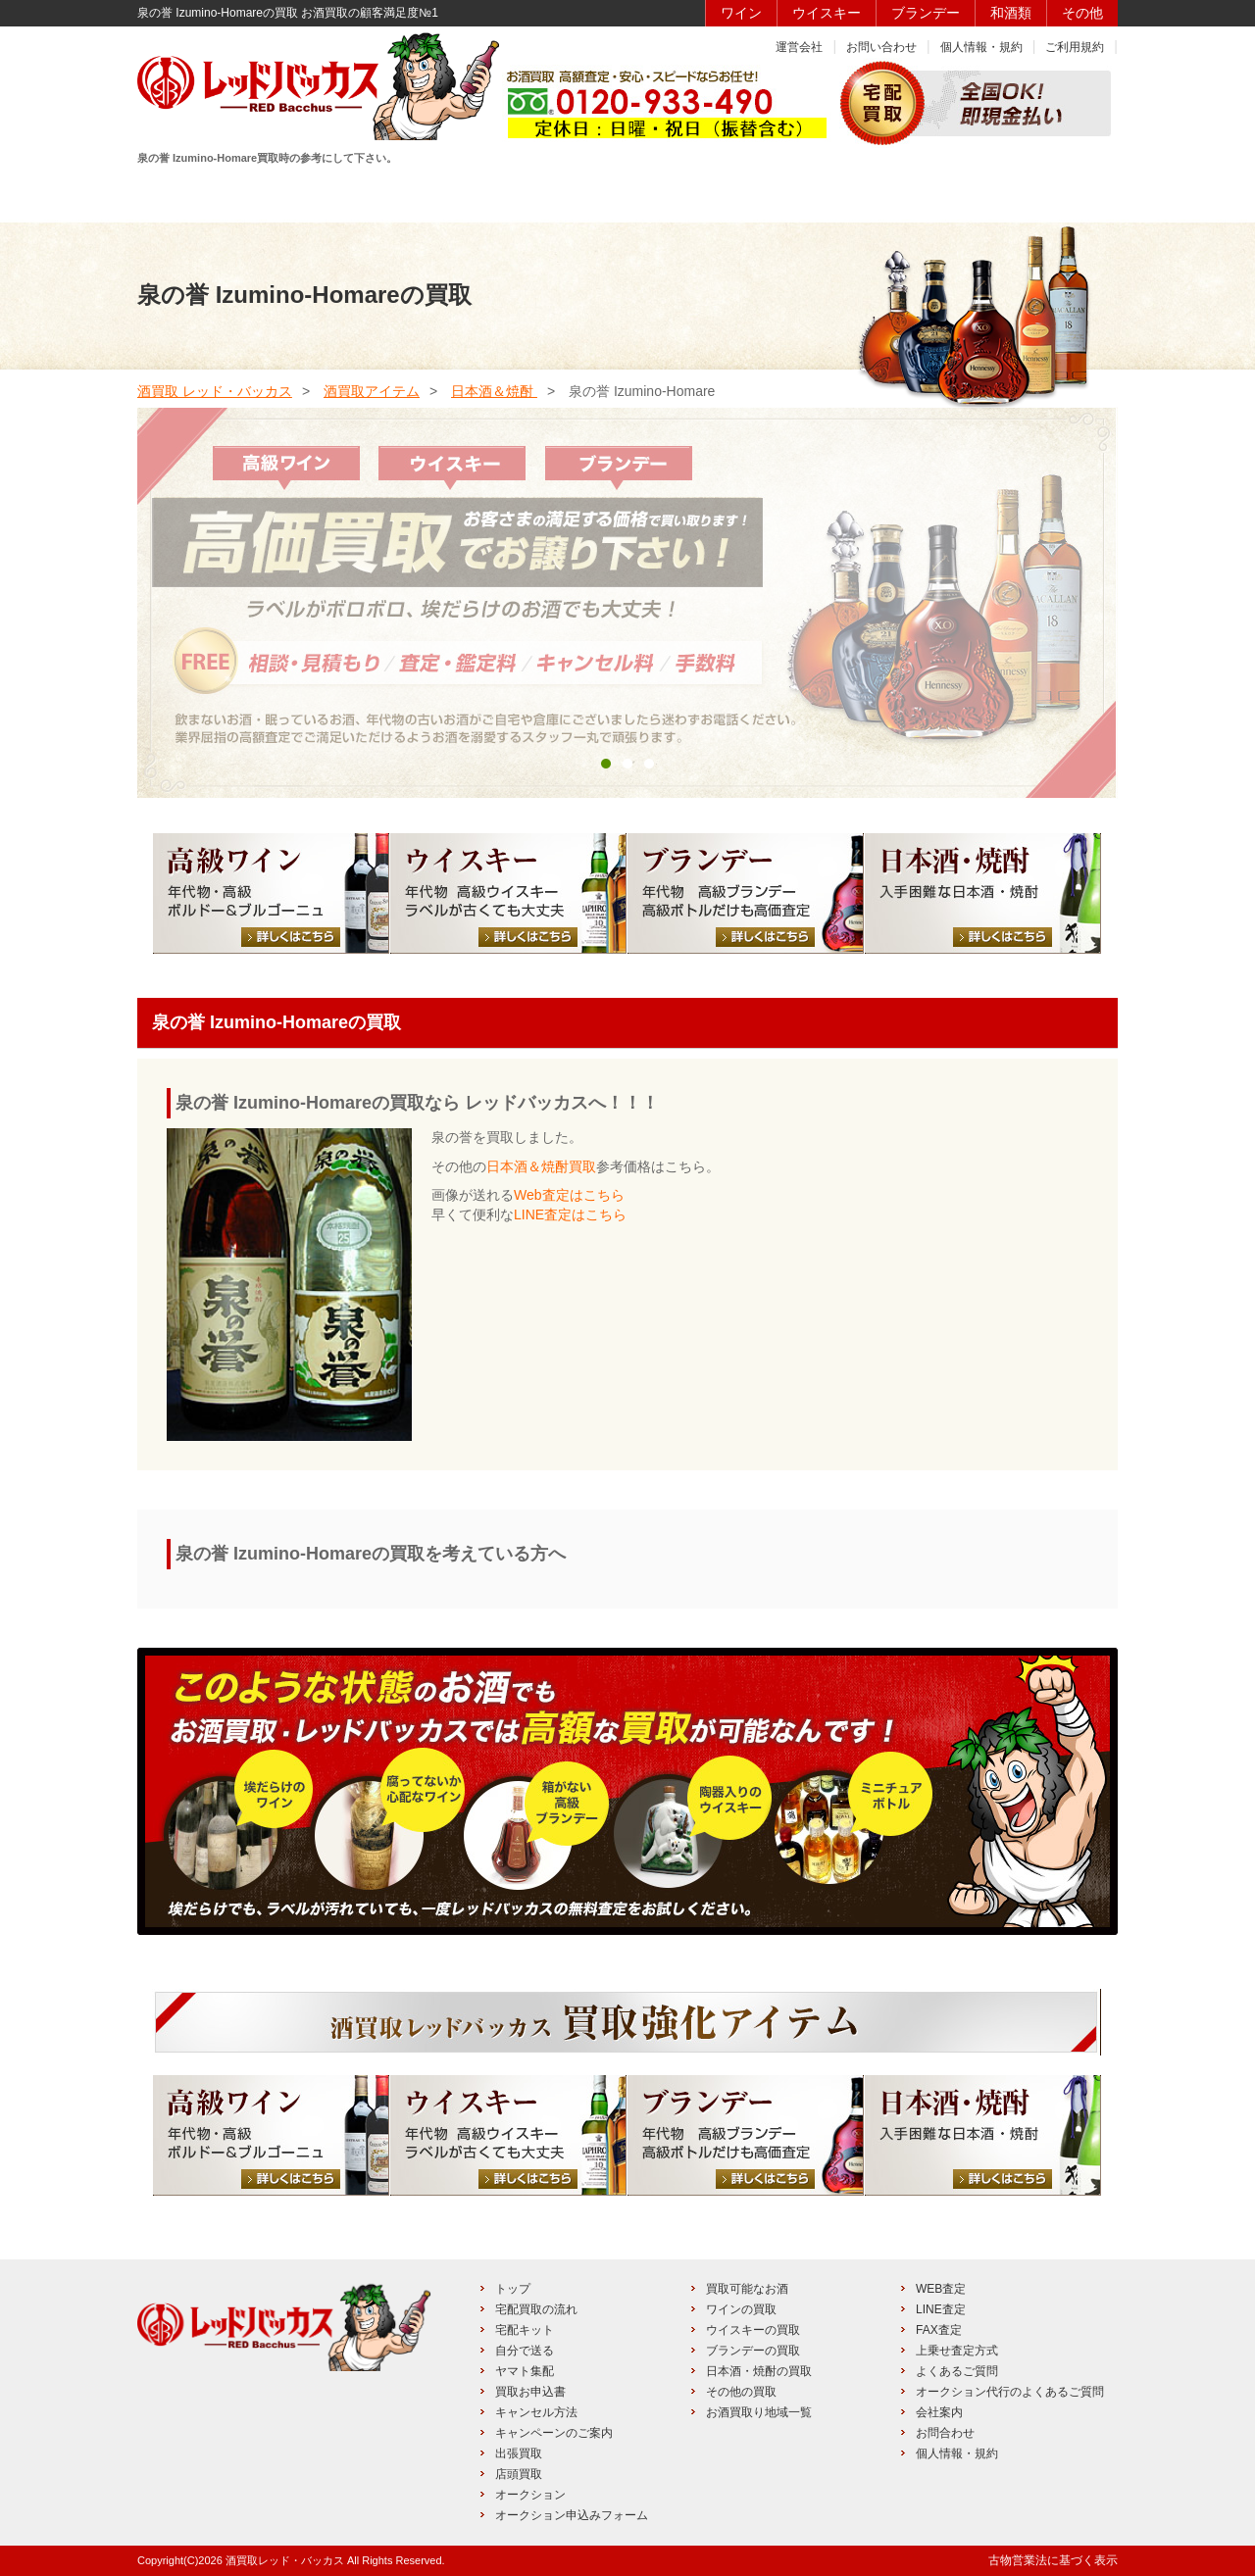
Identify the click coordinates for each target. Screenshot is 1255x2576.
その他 (1082, 13)
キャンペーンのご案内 (554, 2433)
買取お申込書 (530, 2392)
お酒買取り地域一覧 (759, 2412)
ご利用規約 (1074, 47)
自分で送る (524, 2350)
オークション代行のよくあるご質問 (1010, 2392)
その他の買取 (741, 2392)
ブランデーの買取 (753, 2350)
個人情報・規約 (981, 47)
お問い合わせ (881, 47)
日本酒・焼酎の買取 (759, 2371)
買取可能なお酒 (747, 2289)
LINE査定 (941, 2309)
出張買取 (518, 2453)
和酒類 (1010, 13)
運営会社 (799, 47)
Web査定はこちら (569, 1195)
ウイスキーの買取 (753, 2330)
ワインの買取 (741, 2309)
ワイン (741, 13)
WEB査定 (941, 2289)
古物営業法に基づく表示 (1053, 2560)
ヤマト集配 (524, 2371)
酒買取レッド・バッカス (285, 2560)
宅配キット (524, 2330)
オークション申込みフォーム (571, 2515)
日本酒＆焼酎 (494, 391)
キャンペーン (903, 193)
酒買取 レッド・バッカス (214, 391)
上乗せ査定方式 (957, 2350)
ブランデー (925, 13)
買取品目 (625, 193)
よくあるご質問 (957, 2371)
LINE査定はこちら (570, 1214)
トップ (512, 2289)
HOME (207, 193)
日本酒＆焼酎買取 (541, 1166)
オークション (530, 2495)
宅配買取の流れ (536, 2309)
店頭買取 (518, 2474)
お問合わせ (945, 2433)
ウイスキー (826, 13)
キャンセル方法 (536, 2412)
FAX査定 (939, 2330)
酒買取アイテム (372, 391)
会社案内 (939, 2412)
